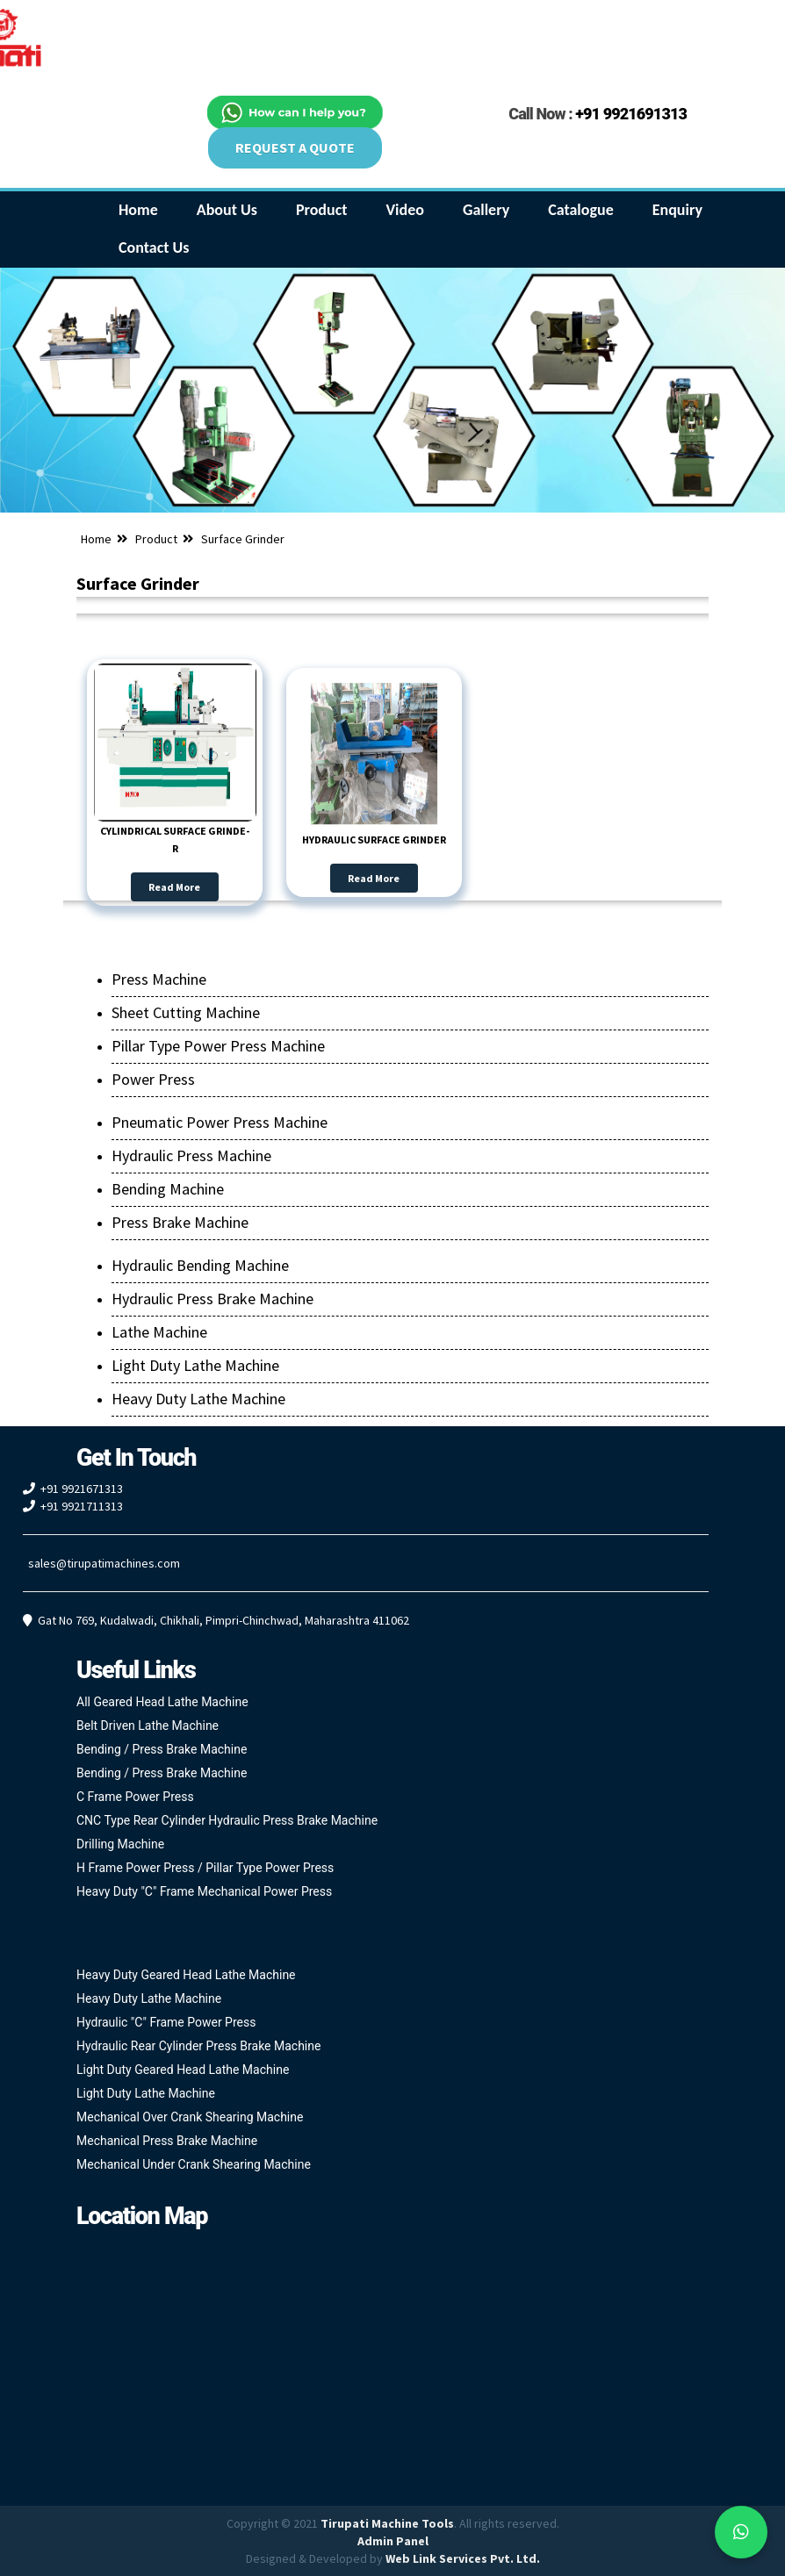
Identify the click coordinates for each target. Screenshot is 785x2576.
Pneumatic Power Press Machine (220, 1122)
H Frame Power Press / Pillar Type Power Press (205, 1868)
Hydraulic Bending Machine (200, 1265)
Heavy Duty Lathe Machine (198, 1398)
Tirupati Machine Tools (387, 2523)
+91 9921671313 (81, 1488)
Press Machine (159, 979)
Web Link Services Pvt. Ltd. (462, 2558)
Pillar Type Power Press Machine (218, 1046)
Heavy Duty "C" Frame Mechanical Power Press (204, 1891)
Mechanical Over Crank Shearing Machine (189, 2117)
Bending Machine (168, 1189)
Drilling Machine (120, 1844)
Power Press (153, 1079)
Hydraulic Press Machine (191, 1155)
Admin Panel (393, 2541)
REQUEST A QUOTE (295, 147)
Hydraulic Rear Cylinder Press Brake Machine (198, 2046)
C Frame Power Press (135, 1797)
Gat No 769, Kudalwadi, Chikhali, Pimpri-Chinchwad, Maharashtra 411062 (223, 1620)
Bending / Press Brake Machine (161, 1749)
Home (96, 539)
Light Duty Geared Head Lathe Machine (182, 2070)
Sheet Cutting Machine (186, 1012)
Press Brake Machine (180, 1222)
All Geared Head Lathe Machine (162, 1702)
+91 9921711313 (81, 1506)
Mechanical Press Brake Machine (166, 2141)
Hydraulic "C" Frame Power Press (166, 2022)
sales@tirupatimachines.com (104, 1563)
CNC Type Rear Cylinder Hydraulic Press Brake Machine (227, 1820)
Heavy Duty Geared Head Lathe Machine (186, 1975)
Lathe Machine (159, 1332)
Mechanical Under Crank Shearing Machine (193, 2164)
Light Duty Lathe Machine (195, 1365)
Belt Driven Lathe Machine (147, 1726)
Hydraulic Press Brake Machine (212, 1298)
